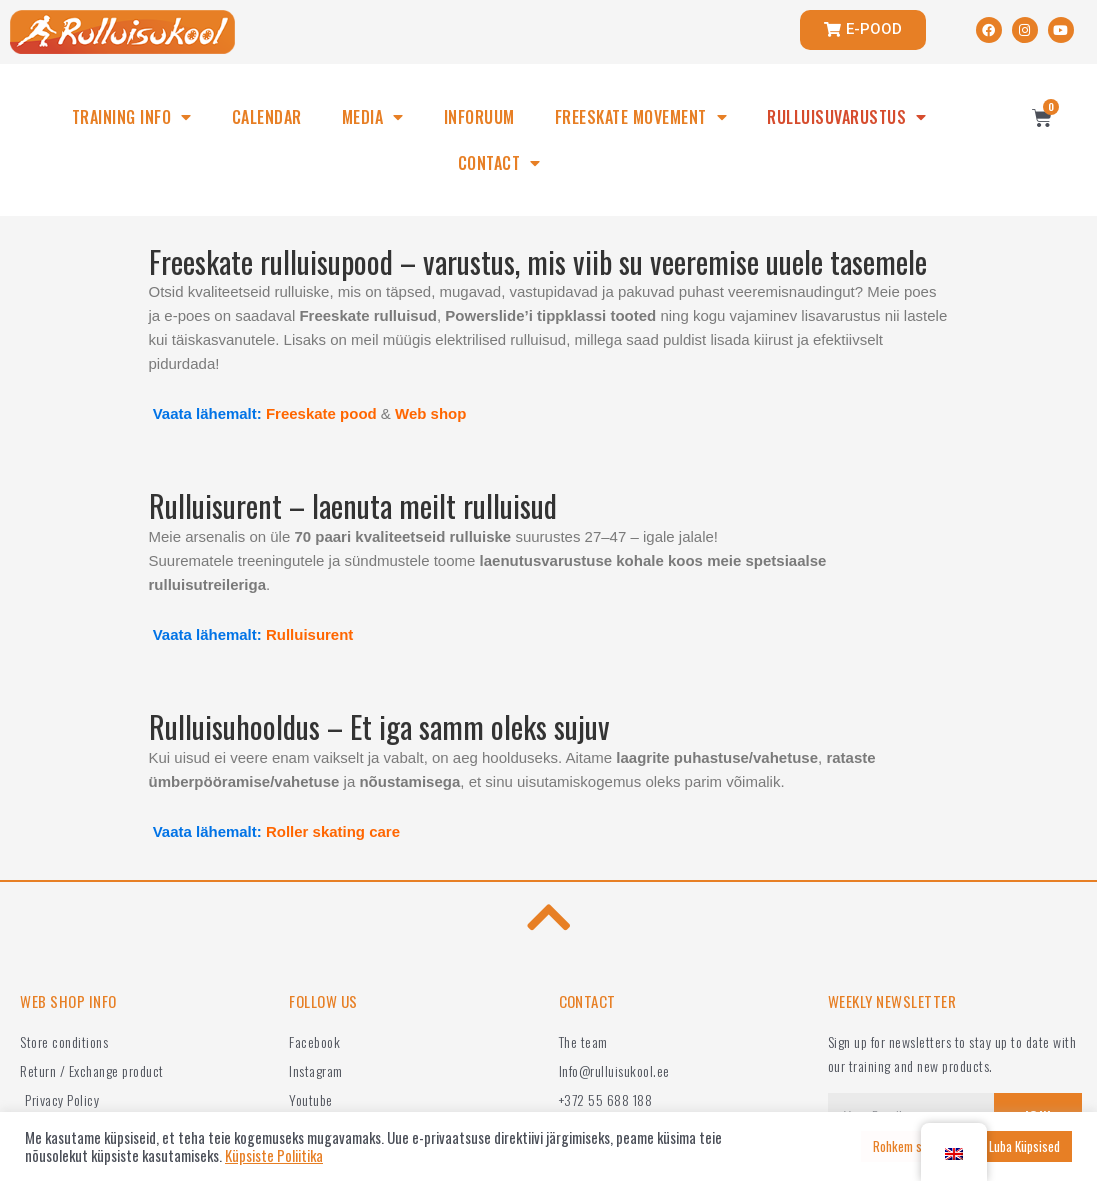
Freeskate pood (321, 413)
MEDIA (373, 117)
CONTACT (499, 163)
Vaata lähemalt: (208, 413)
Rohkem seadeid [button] (914, 1146)
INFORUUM (479, 117)
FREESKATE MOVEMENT (641, 117)
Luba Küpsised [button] (1024, 1146)
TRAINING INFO (132, 117)
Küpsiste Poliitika (274, 1156)
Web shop (430, 413)
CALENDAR (267, 117)
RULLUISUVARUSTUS (847, 117)
